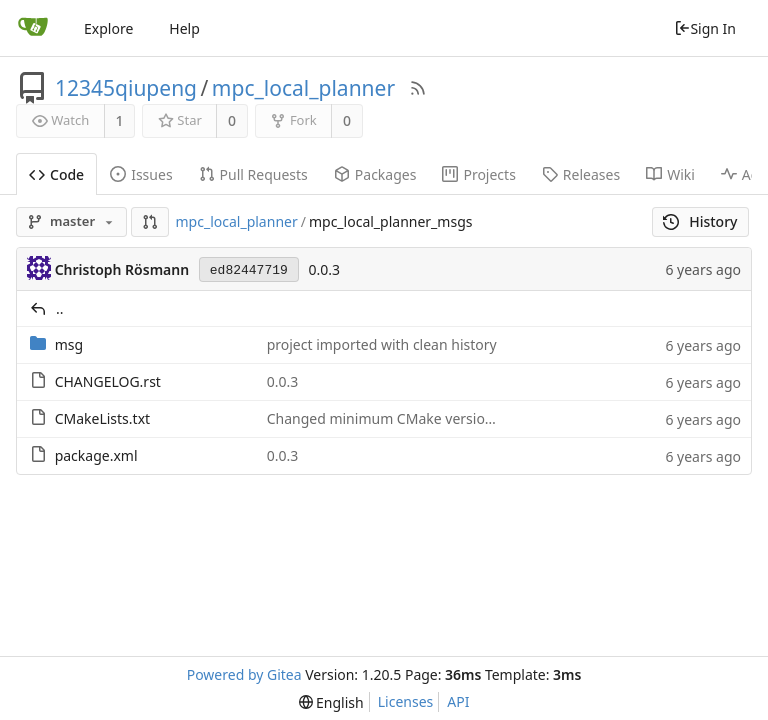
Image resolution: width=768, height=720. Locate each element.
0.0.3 (324, 269)
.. (60, 308)
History (700, 221)
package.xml (96, 455)
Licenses (406, 701)
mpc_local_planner (303, 88)
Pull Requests (253, 174)
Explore (108, 28)
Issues (141, 174)
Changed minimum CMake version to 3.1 (400, 418)
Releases (581, 174)
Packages (375, 174)
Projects (478, 174)
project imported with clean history (382, 344)
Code (56, 174)
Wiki (670, 174)
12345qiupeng (126, 88)
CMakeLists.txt (102, 418)
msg (69, 344)
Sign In (705, 28)
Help (184, 28)
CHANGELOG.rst (108, 381)
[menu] (331, 702)
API (458, 701)
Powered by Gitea (244, 674)
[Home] (33, 28)
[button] (150, 222)
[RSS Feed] (418, 88)
